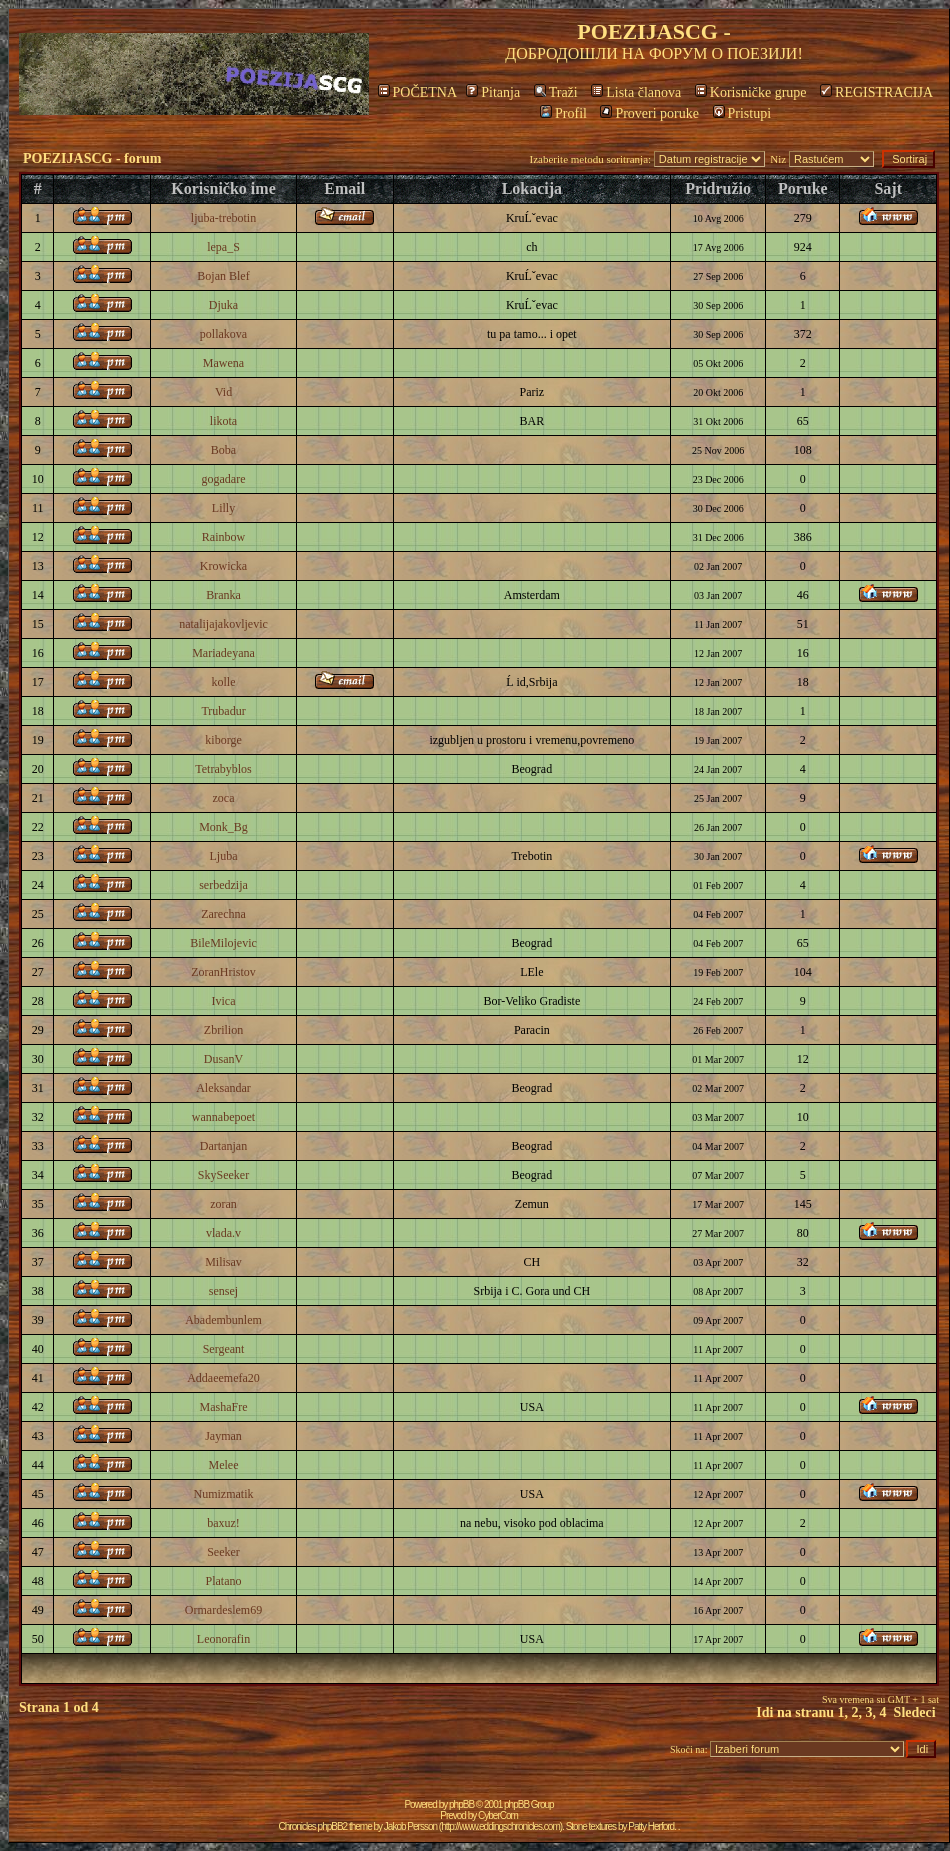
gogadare (224, 479)
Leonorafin (223, 1639)
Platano (224, 1581)
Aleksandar (223, 1088)
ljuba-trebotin (223, 218)
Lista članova (636, 92)
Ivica (224, 1001)
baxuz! (223, 1523)
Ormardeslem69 (223, 1610)
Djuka (223, 305)
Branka (223, 595)
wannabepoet (223, 1117)
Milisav (223, 1262)
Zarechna (223, 914)
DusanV (223, 1059)
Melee (224, 1465)
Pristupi (742, 113)
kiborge (223, 740)
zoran (223, 1204)
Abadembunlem (223, 1320)
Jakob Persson (410, 1826)
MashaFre (224, 1407)
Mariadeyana (223, 653)
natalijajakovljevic (223, 624)
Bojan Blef (223, 276)
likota (223, 421)
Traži (556, 92)
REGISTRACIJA (876, 92)
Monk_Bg (223, 827)
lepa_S (223, 247)
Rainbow (223, 537)
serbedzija (223, 885)
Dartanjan (223, 1146)
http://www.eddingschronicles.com (500, 1826)
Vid (223, 392)
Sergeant (224, 1349)
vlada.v (223, 1233)
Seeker (223, 1552)
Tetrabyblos (223, 769)
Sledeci (915, 1712)
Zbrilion (223, 1030)
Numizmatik (224, 1494)
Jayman (223, 1436)
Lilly (223, 508)
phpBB (461, 1804)
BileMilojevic (223, 943)
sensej (223, 1291)
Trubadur (223, 711)
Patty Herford (651, 1826)
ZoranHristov (223, 972)
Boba (223, 450)
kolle (224, 682)
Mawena (223, 363)
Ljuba (224, 856)
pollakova (223, 334)
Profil (563, 113)
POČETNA (417, 92)
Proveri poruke (649, 113)
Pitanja (493, 92)
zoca (224, 798)
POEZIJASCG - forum (92, 158)
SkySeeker (223, 1175)
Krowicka (223, 566)
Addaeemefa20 (223, 1378)
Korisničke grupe (751, 92)
